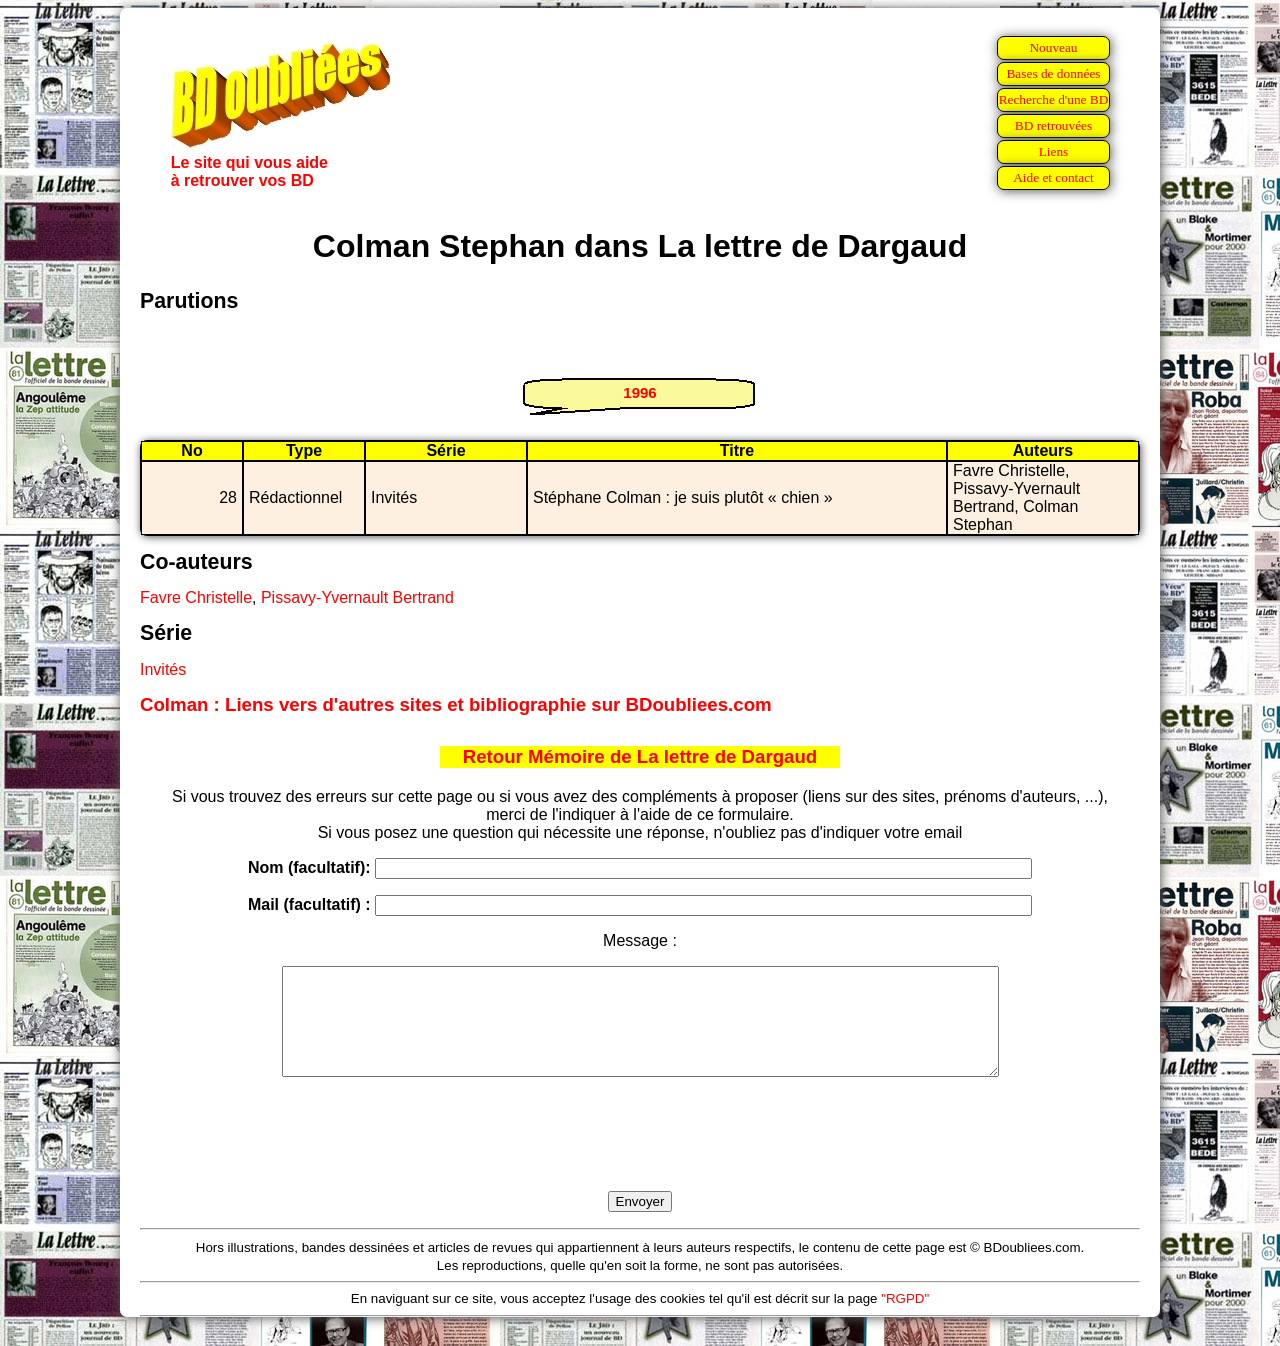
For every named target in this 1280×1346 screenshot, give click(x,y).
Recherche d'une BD (1054, 99)
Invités (163, 669)
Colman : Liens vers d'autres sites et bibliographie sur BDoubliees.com (456, 704)
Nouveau (1053, 47)
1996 (639, 392)
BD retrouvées (1053, 125)
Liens (1054, 151)
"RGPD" (905, 1319)
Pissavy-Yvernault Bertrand (357, 597)
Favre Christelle (196, 597)
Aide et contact (1053, 177)
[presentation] (640, 1157)
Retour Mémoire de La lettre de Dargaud (640, 756)
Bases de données (1053, 73)
